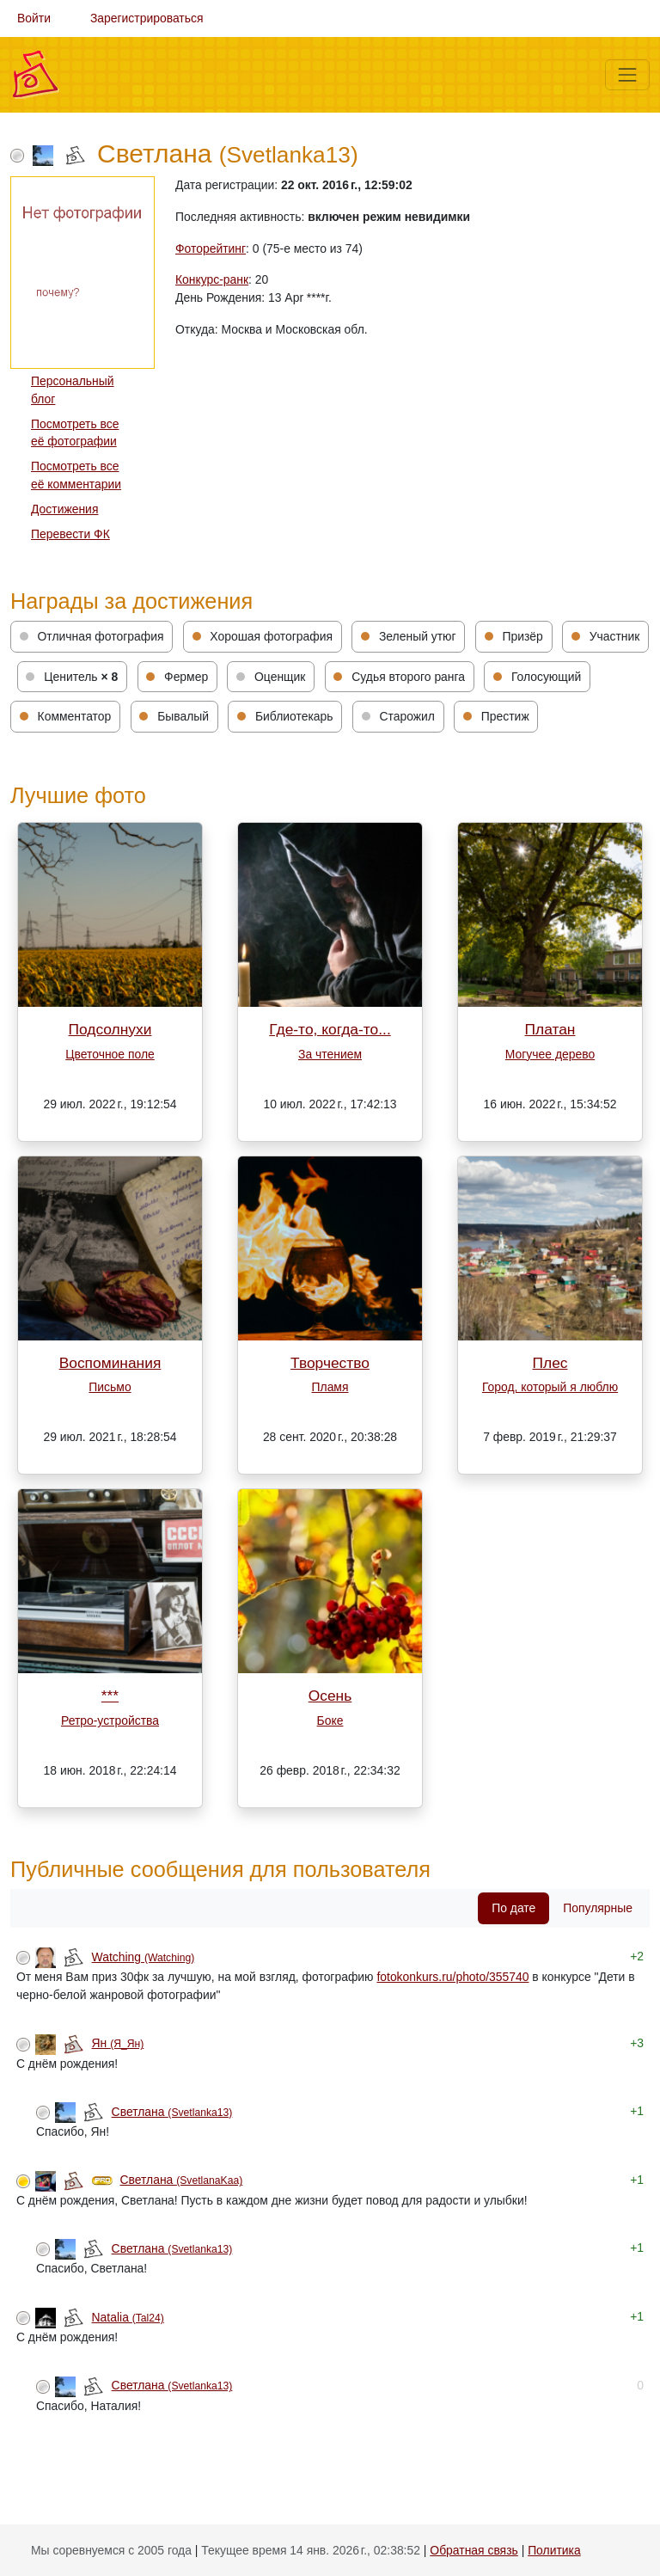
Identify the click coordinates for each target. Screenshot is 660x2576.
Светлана (172, 2112)
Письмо (110, 1387)
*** (110, 1695)
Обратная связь (473, 2550)
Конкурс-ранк (211, 279)
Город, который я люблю (550, 1387)
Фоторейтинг (210, 248)
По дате (513, 1908)
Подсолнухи (110, 1029)
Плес (550, 1362)
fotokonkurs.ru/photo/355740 (452, 1977)
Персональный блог (72, 390)
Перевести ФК (70, 534)
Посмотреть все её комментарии (76, 475)
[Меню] (627, 74)
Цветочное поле (110, 1054)
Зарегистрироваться (147, 18)
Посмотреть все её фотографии (75, 433)
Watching (143, 1957)
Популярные (597, 1908)
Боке (330, 1720)
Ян (118, 2043)
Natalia (128, 2317)
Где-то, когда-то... (329, 1029)
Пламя (330, 1387)
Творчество (330, 1362)
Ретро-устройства (110, 1720)
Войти (34, 18)
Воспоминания (110, 1362)
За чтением (330, 1054)
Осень (330, 1695)
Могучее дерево (550, 1054)
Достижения (64, 509)
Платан (550, 1029)
